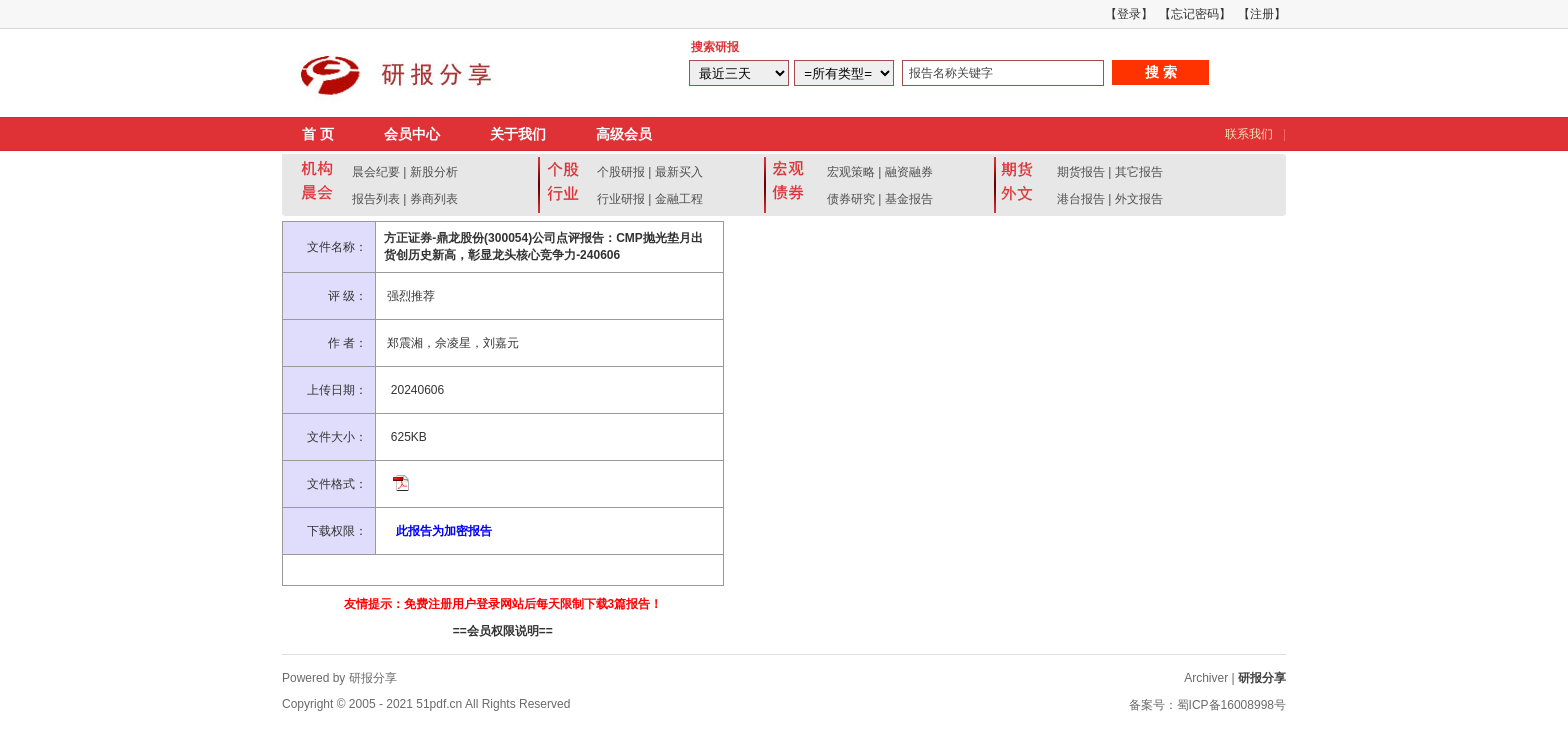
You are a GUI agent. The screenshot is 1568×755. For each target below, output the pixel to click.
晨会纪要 (376, 172)
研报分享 (1262, 678)
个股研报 (621, 172)
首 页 (318, 134)
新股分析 (434, 172)
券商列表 (434, 199)
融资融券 (909, 172)
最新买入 (679, 172)
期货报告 (1081, 172)
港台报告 (1081, 199)
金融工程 (679, 199)
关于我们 (518, 134)
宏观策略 (851, 172)
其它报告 (1139, 172)
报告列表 (376, 199)
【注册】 (1262, 14)
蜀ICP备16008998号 (1231, 705)
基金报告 (909, 199)
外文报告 (1139, 199)
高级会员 (624, 134)
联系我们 (1249, 134)
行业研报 (621, 199)
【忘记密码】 (1195, 14)
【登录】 (1129, 14)
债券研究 (851, 199)
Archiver (1206, 678)
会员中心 (412, 134)
